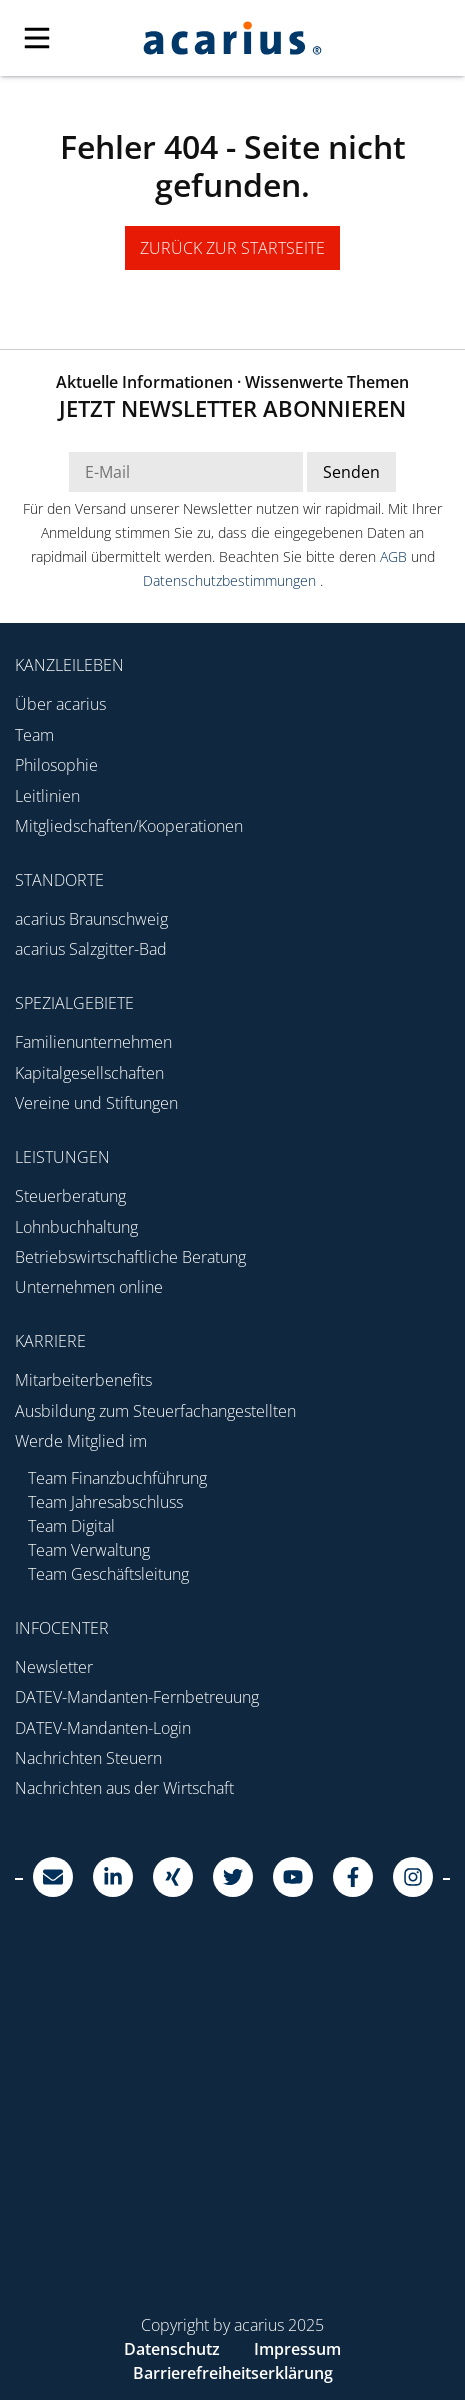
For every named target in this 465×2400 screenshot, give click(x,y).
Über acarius (60, 704)
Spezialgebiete (74, 1003)
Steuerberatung (70, 1196)
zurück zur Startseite (232, 248)
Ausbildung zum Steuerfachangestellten (155, 1411)
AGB (395, 556)
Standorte (59, 880)
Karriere (50, 1341)
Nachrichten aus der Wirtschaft (124, 1788)
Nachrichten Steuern (88, 1758)
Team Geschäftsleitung (108, 1574)
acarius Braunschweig (91, 919)
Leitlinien (47, 796)
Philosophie (56, 765)
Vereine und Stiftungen (96, 1103)
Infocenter (62, 1628)
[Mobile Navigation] (58, 38)
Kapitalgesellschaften (89, 1073)
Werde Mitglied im (81, 1441)
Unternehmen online (89, 1287)
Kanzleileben (69, 665)
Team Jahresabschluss (105, 1502)
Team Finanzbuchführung (117, 1478)
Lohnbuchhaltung (76, 1227)
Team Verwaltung (89, 1550)
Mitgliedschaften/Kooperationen (129, 826)
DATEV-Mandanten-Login (103, 1728)
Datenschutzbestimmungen (231, 580)
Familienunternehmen (93, 1042)
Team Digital (71, 1526)
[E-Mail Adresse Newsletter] (186, 472)
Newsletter (54, 1667)
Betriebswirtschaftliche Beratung (130, 1257)
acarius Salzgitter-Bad (91, 949)
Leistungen (62, 1157)
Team (34, 735)
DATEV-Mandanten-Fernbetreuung (137, 1697)
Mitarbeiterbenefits (83, 1380)
